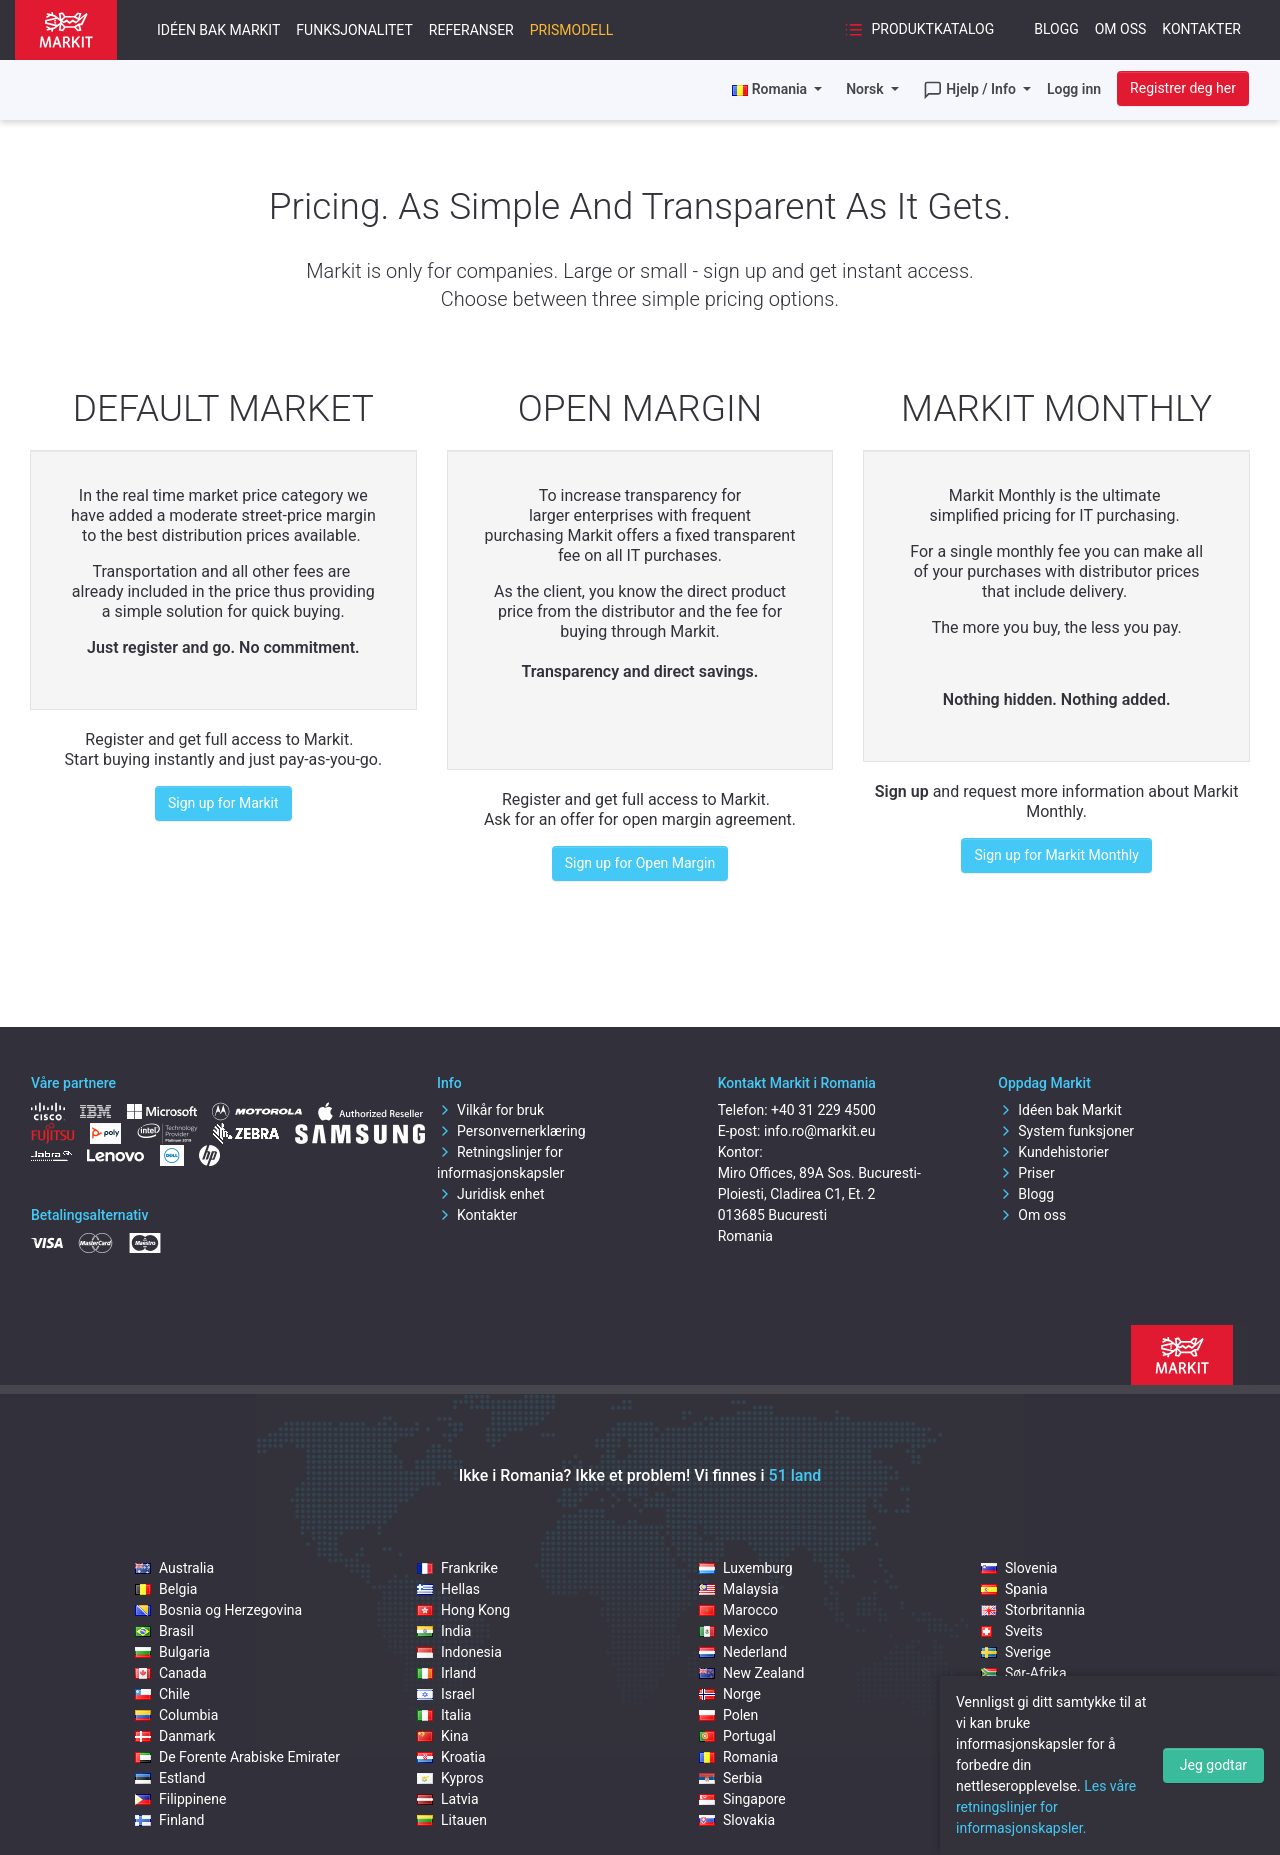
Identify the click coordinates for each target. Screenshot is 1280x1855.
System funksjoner (1066, 1131)
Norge (730, 1694)
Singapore (742, 1799)
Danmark (175, 1736)
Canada (171, 1673)
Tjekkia (1015, 1694)
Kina (443, 1736)
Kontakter (1201, 29)
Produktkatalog (919, 30)
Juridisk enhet (491, 1194)
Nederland (743, 1652)
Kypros (450, 1778)
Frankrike (457, 1568)
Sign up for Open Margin (640, 863)
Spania (1014, 1589)
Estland (170, 1778)
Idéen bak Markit (218, 30)
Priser (1026, 1173)
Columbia (176, 1715)
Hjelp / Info (971, 90)
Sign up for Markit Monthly (1056, 855)
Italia (444, 1715)
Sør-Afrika (1024, 1673)
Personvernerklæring (511, 1131)
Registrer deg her (1183, 88)
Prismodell (572, 30)
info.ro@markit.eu (819, 1131)
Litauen (452, 1820)
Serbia (730, 1778)
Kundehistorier (1053, 1152)
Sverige (1016, 1652)
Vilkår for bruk (490, 1110)
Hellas (448, 1589)
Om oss (1121, 29)
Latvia (448, 1799)
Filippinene (180, 1799)
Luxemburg (746, 1568)
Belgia (166, 1589)
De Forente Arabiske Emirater (237, 1757)
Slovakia (737, 1820)
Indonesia (459, 1652)
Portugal (737, 1736)
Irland (446, 1673)
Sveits (1012, 1631)
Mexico (733, 1631)
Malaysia (739, 1589)
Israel (446, 1694)
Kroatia (451, 1757)
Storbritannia (1033, 1610)
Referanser (471, 30)
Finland (170, 1820)
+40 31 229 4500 (823, 1110)
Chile (162, 1694)
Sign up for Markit (223, 803)
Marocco (738, 1610)
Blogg (1056, 29)
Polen (728, 1715)
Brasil (164, 1631)
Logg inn (1074, 89)
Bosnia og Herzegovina (218, 1610)
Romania (738, 1757)
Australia (174, 1568)
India (444, 1631)
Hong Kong (463, 1610)
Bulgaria (172, 1652)
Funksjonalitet (354, 30)
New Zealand (751, 1673)
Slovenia (1019, 1568)
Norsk (866, 89)
